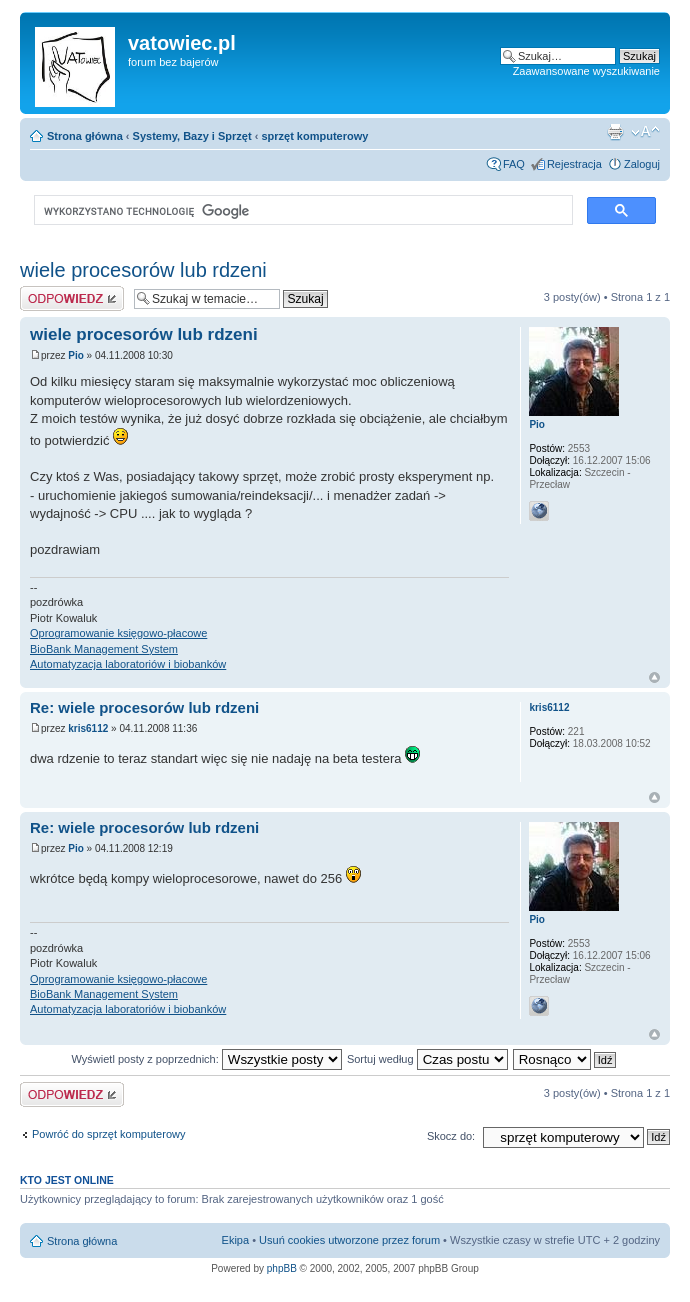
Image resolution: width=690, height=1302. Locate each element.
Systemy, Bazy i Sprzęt (192, 136)
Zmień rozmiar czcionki (645, 132)
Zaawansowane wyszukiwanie (586, 71)
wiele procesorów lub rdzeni (143, 270)
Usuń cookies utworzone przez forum (349, 1240)
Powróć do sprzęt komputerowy (108, 1134)
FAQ (514, 164)
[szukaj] (301, 211)
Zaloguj (642, 164)
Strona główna (85, 136)
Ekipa (236, 1240)
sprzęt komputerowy (314, 136)
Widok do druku (615, 132)
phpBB (282, 1268)
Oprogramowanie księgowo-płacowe (118, 633)
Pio (76, 355)
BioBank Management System (104, 649)
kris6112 (88, 728)
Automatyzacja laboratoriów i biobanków (128, 664)
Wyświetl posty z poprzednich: (207, 1059)
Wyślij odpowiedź (72, 298)
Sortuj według (427, 1059)
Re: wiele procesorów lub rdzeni (144, 707)
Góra (654, 677)
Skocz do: (451, 1136)
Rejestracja (574, 164)
